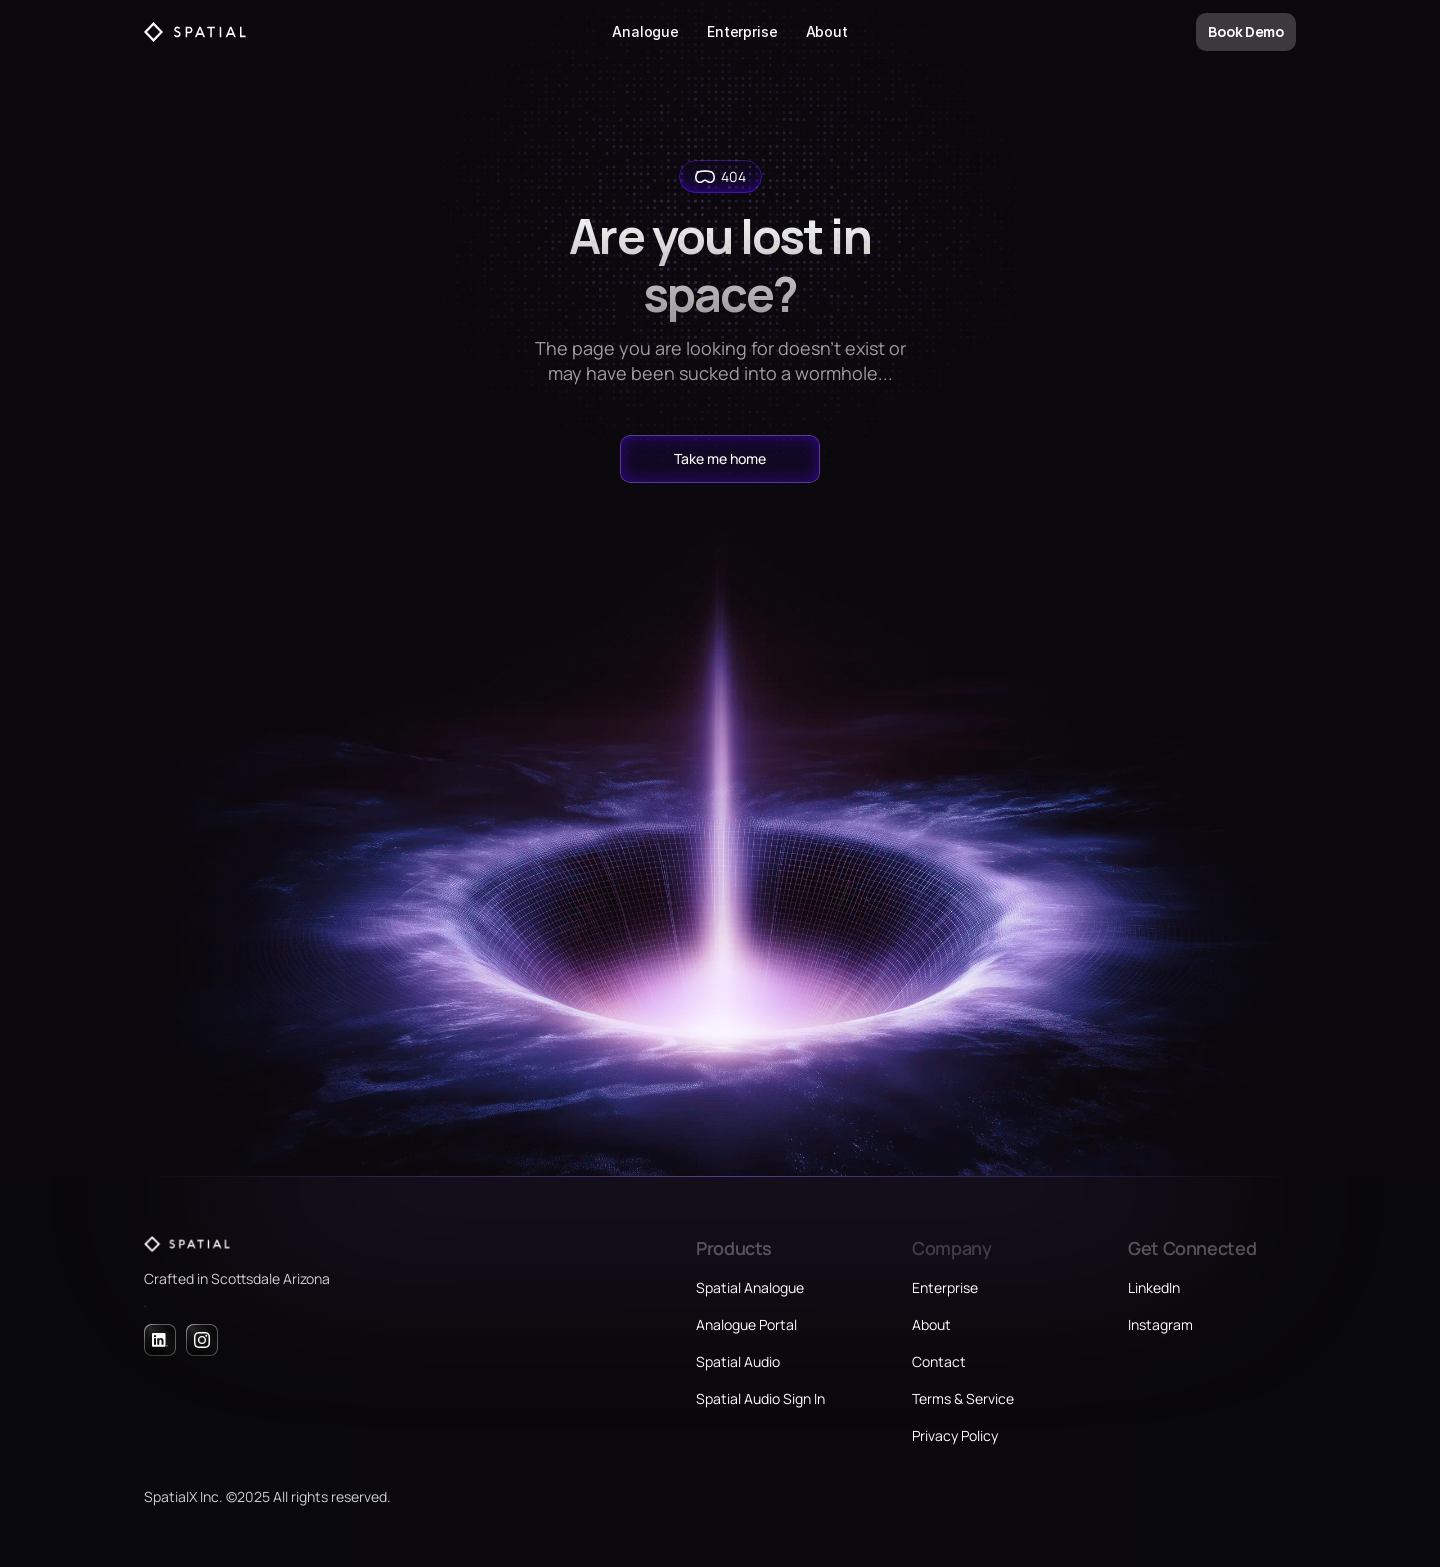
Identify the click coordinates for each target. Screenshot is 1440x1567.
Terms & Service (963, 1398)
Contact (939, 1361)
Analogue (645, 31)
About (827, 31)
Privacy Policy (955, 1435)
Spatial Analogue (750, 1287)
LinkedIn (1154, 1287)
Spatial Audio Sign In (760, 1398)
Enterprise (742, 31)
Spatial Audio (738, 1361)
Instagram (1160, 1324)
